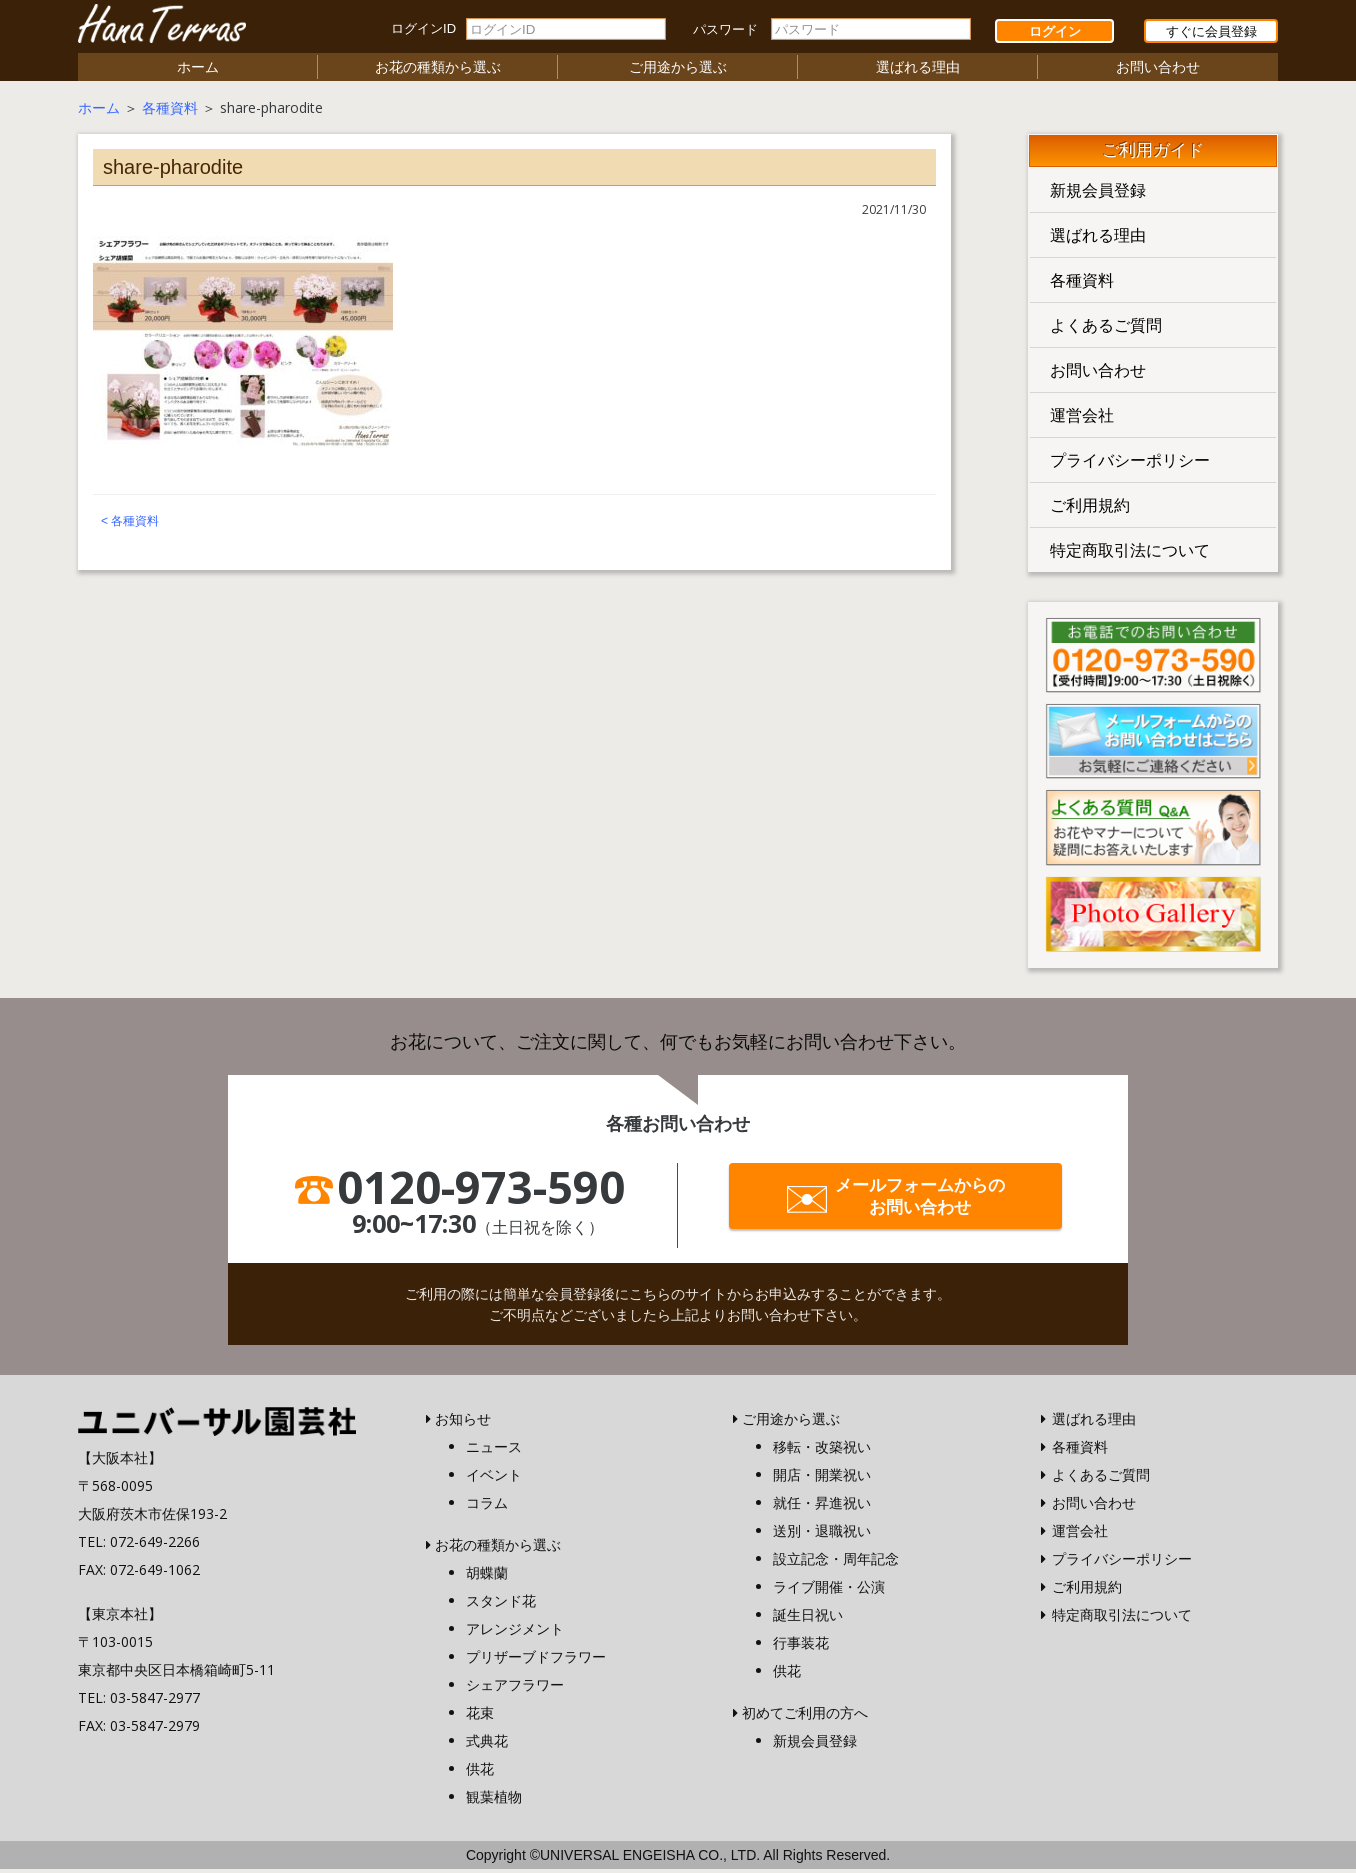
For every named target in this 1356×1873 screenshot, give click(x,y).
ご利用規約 (1090, 509)
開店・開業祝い (822, 1478)
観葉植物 (494, 1800)
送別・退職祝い (822, 1534)
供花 (480, 1772)
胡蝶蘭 (487, 1576)
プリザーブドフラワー (536, 1660)
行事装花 (801, 1646)
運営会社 (1082, 419)
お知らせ (463, 1422)
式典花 (487, 1744)
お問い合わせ (1158, 70)
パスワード (725, 29)
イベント (494, 1478)
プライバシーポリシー (1130, 464)
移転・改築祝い (822, 1450)
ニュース (494, 1450)
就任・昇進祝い (822, 1506)
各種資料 (170, 111)
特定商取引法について (1130, 554)
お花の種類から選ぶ (438, 70)
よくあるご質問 (1106, 329)
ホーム (198, 70)
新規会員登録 (1098, 194)
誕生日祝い (808, 1618)
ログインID (423, 28)
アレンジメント (515, 1632)
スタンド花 (501, 1604)
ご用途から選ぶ (678, 70)
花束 (480, 1716)
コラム (487, 1506)
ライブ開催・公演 (829, 1590)
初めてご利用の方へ (805, 1716)
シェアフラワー (515, 1688)
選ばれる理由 (918, 70)
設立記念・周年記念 (836, 1562)
